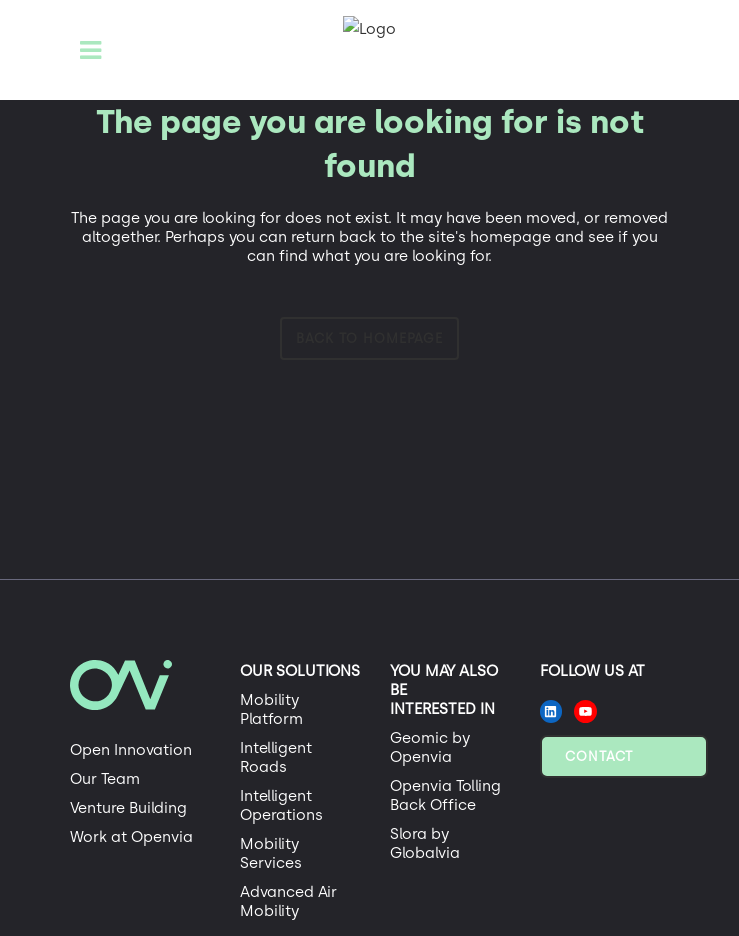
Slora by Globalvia (425, 843)
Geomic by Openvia (430, 747)
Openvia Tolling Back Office (445, 795)
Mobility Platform (271, 709)
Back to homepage (369, 338)
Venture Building (128, 808)
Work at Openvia (131, 837)
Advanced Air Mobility (288, 901)
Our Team (105, 779)
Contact (599, 756)
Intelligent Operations (281, 805)
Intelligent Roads (276, 757)
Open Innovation (131, 750)
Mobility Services (271, 853)
